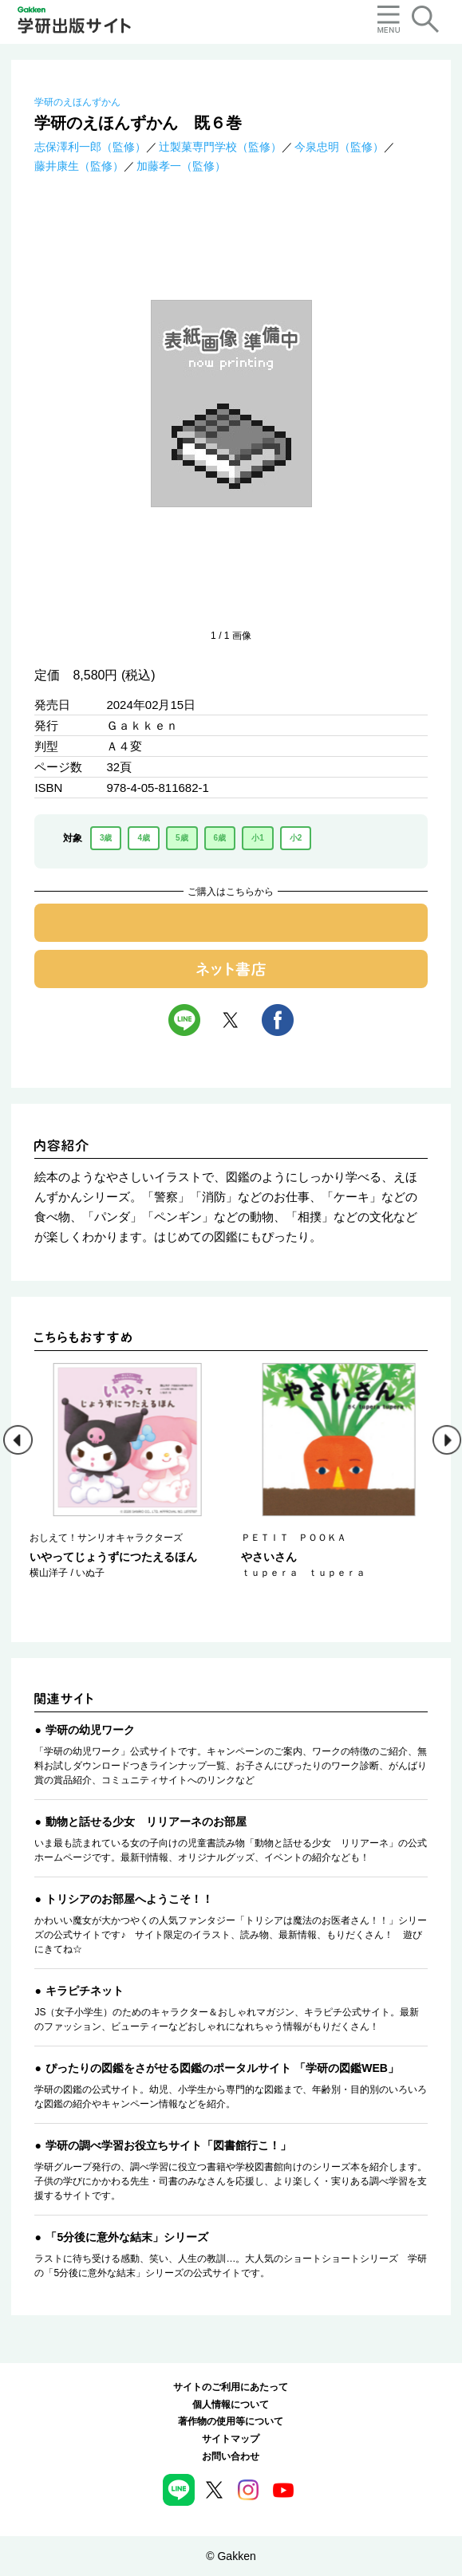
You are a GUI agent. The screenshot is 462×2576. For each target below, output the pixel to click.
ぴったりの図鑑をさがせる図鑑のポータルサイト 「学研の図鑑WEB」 (222, 2068)
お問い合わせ (230, 2456)
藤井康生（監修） (79, 166)
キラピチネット (84, 1990)
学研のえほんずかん (77, 102)
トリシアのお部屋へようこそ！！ (129, 1899)
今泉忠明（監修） (339, 146)
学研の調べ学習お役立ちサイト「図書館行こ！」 (168, 2145)
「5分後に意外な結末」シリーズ (126, 2237)
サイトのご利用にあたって (230, 2387)
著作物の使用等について (230, 2421)
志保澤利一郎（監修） (90, 146)
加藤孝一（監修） (181, 166)
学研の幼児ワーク (90, 1729)
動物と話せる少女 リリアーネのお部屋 (146, 1821)
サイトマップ (230, 2438)
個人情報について (230, 2404)
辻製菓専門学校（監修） (220, 146)
